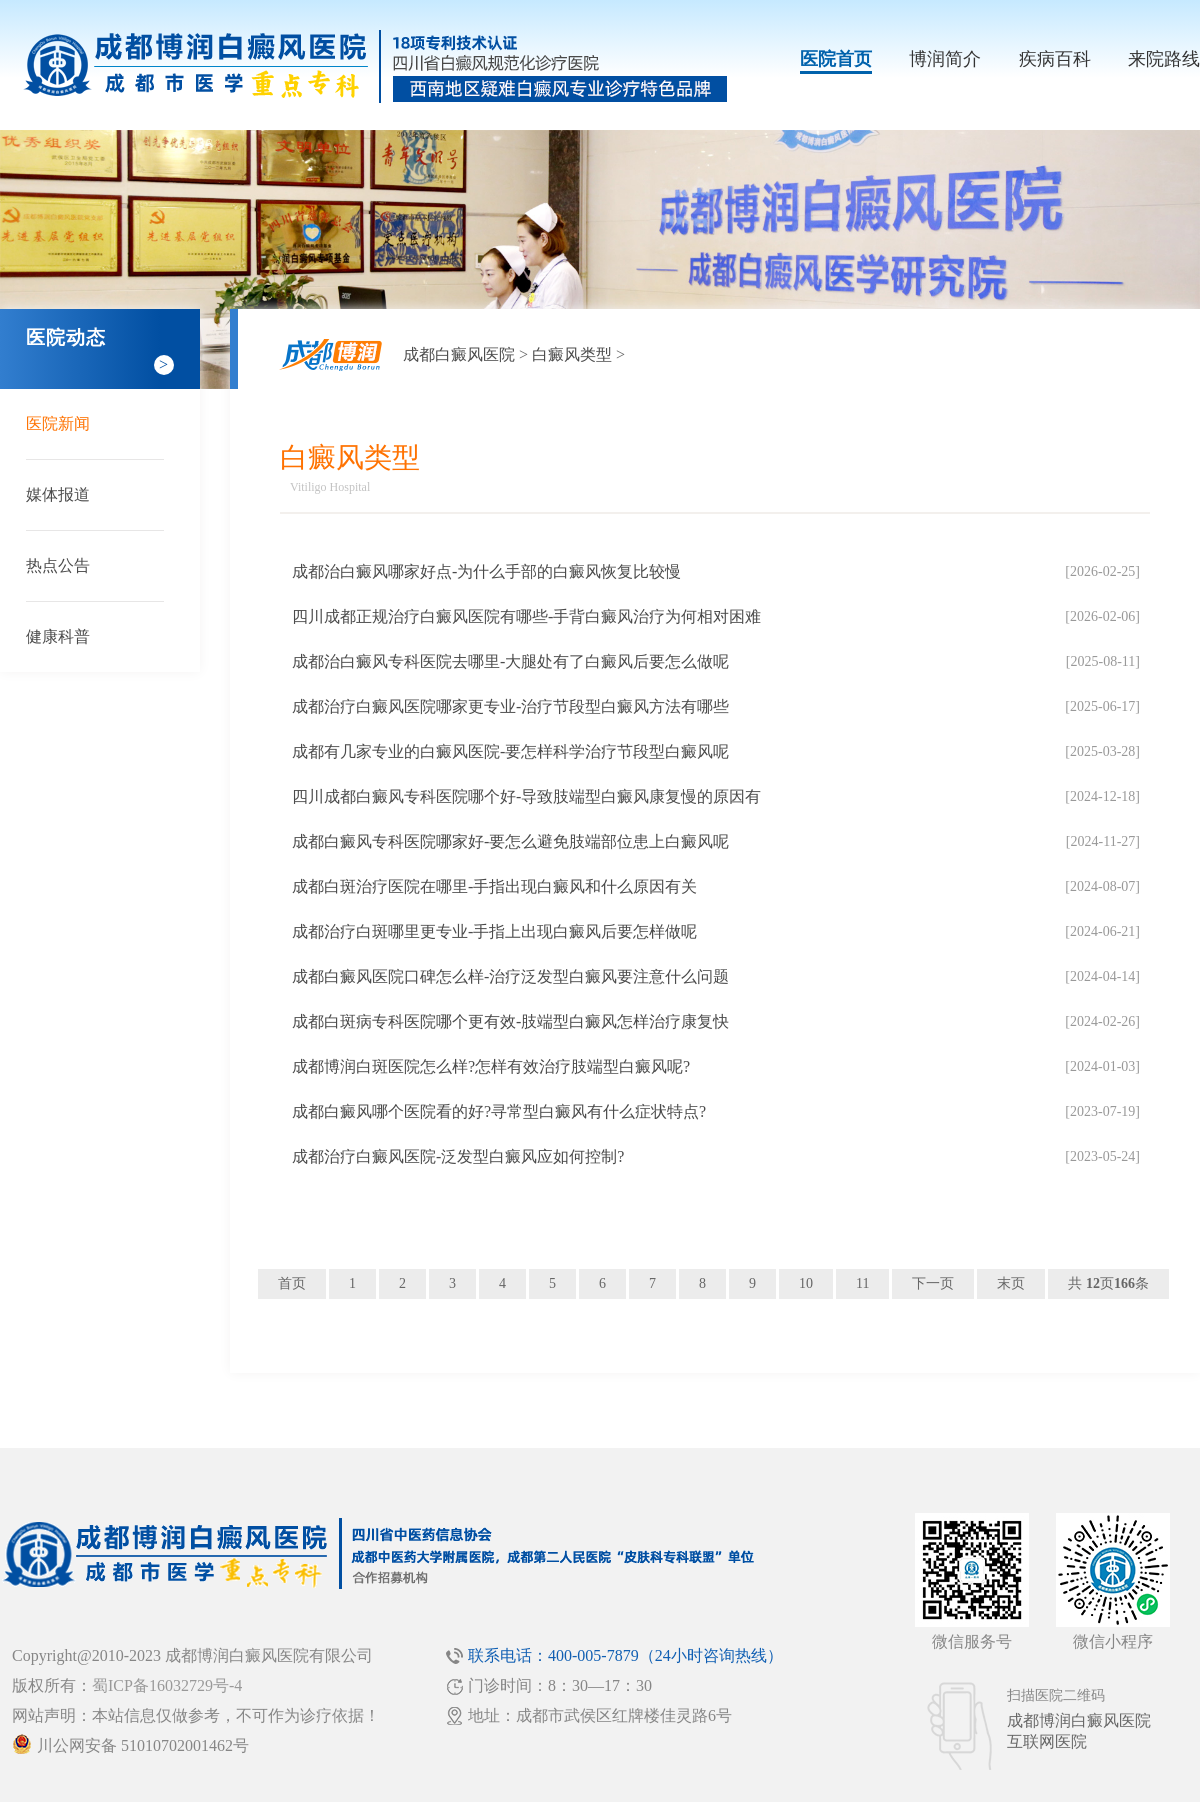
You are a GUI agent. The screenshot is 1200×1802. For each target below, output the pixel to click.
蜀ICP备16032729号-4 (167, 1685)
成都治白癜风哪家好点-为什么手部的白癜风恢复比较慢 (486, 571)
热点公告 (58, 565)
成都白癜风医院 (459, 354)
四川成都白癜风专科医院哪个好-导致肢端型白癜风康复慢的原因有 (526, 796)
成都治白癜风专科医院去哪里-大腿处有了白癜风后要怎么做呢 (510, 661)
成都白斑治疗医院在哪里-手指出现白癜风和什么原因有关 (494, 886)
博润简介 (945, 59)
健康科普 (58, 636)
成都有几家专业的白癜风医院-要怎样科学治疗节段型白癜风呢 (510, 751)
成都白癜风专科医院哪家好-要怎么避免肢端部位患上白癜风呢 (510, 841)
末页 (1011, 1283)
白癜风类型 (572, 354)
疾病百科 (1055, 59)
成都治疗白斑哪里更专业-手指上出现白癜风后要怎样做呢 (494, 931)
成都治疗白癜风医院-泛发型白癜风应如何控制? (458, 1156)
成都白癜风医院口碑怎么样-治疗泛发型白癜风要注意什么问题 (510, 976)
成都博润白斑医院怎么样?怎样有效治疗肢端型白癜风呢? (491, 1066)
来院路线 (1164, 59)
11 (862, 1283)
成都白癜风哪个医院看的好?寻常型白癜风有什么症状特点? (499, 1111)
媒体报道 (58, 494)
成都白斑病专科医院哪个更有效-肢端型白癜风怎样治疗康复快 (510, 1021)
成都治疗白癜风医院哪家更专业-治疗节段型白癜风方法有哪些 (510, 706)
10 (806, 1283)
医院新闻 (58, 423)
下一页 (933, 1283)
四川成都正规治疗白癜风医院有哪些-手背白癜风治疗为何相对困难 (526, 616)
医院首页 (836, 59)
